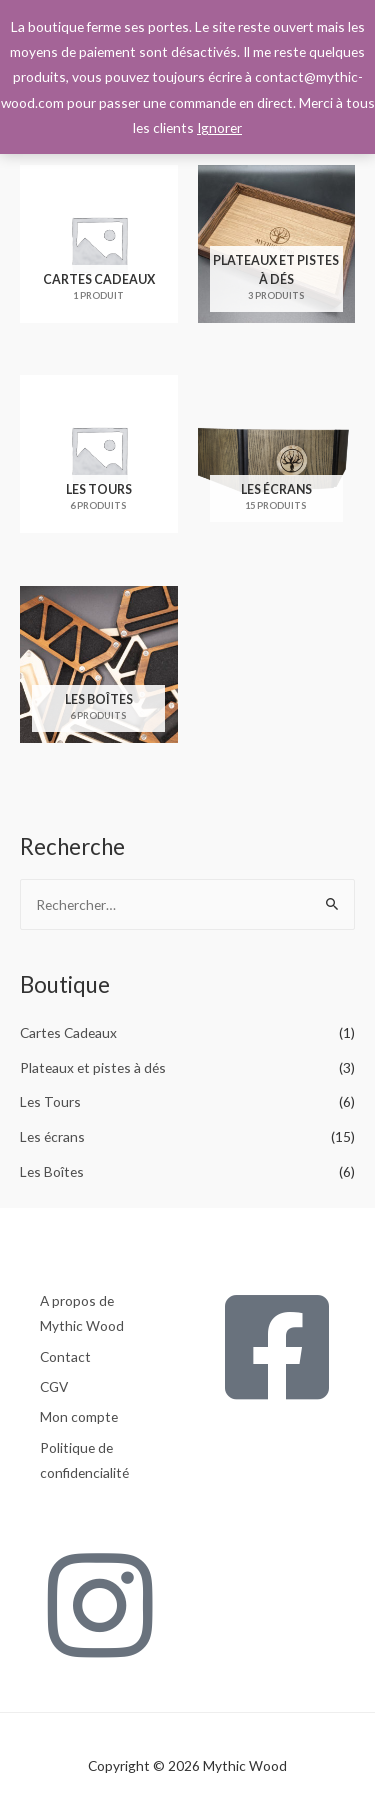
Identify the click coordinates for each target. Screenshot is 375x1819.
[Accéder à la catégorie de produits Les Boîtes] (99, 670)
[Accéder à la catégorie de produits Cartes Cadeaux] (99, 249)
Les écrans (52, 1136)
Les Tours (50, 1101)
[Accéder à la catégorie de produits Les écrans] (277, 459)
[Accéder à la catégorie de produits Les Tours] (99, 459)
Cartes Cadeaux (68, 1032)
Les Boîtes (52, 1171)
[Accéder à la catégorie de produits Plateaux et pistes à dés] (277, 249)
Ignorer (219, 127)
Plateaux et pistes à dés (93, 1067)
